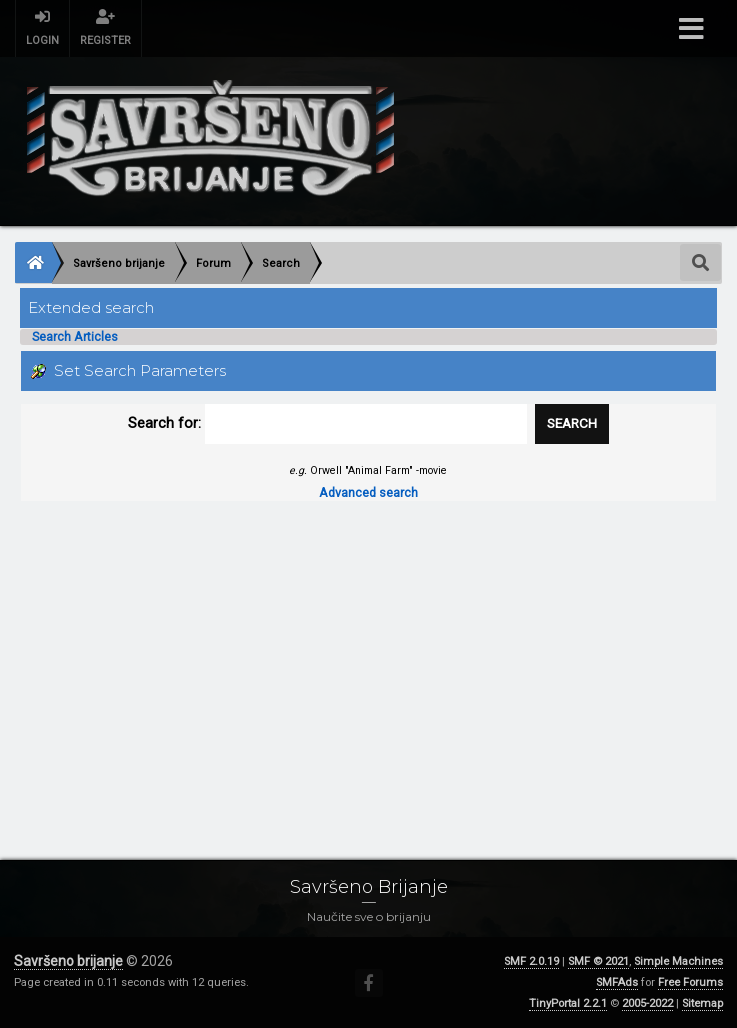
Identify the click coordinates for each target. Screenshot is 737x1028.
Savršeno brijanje (68, 961)
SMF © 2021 (598, 961)
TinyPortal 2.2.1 (568, 1003)
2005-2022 (647, 1003)
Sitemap (702, 1003)
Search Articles (75, 336)
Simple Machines (678, 961)
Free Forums (690, 982)
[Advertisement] (369, 663)
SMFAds (617, 982)
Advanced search (368, 492)
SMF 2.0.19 (531, 961)
